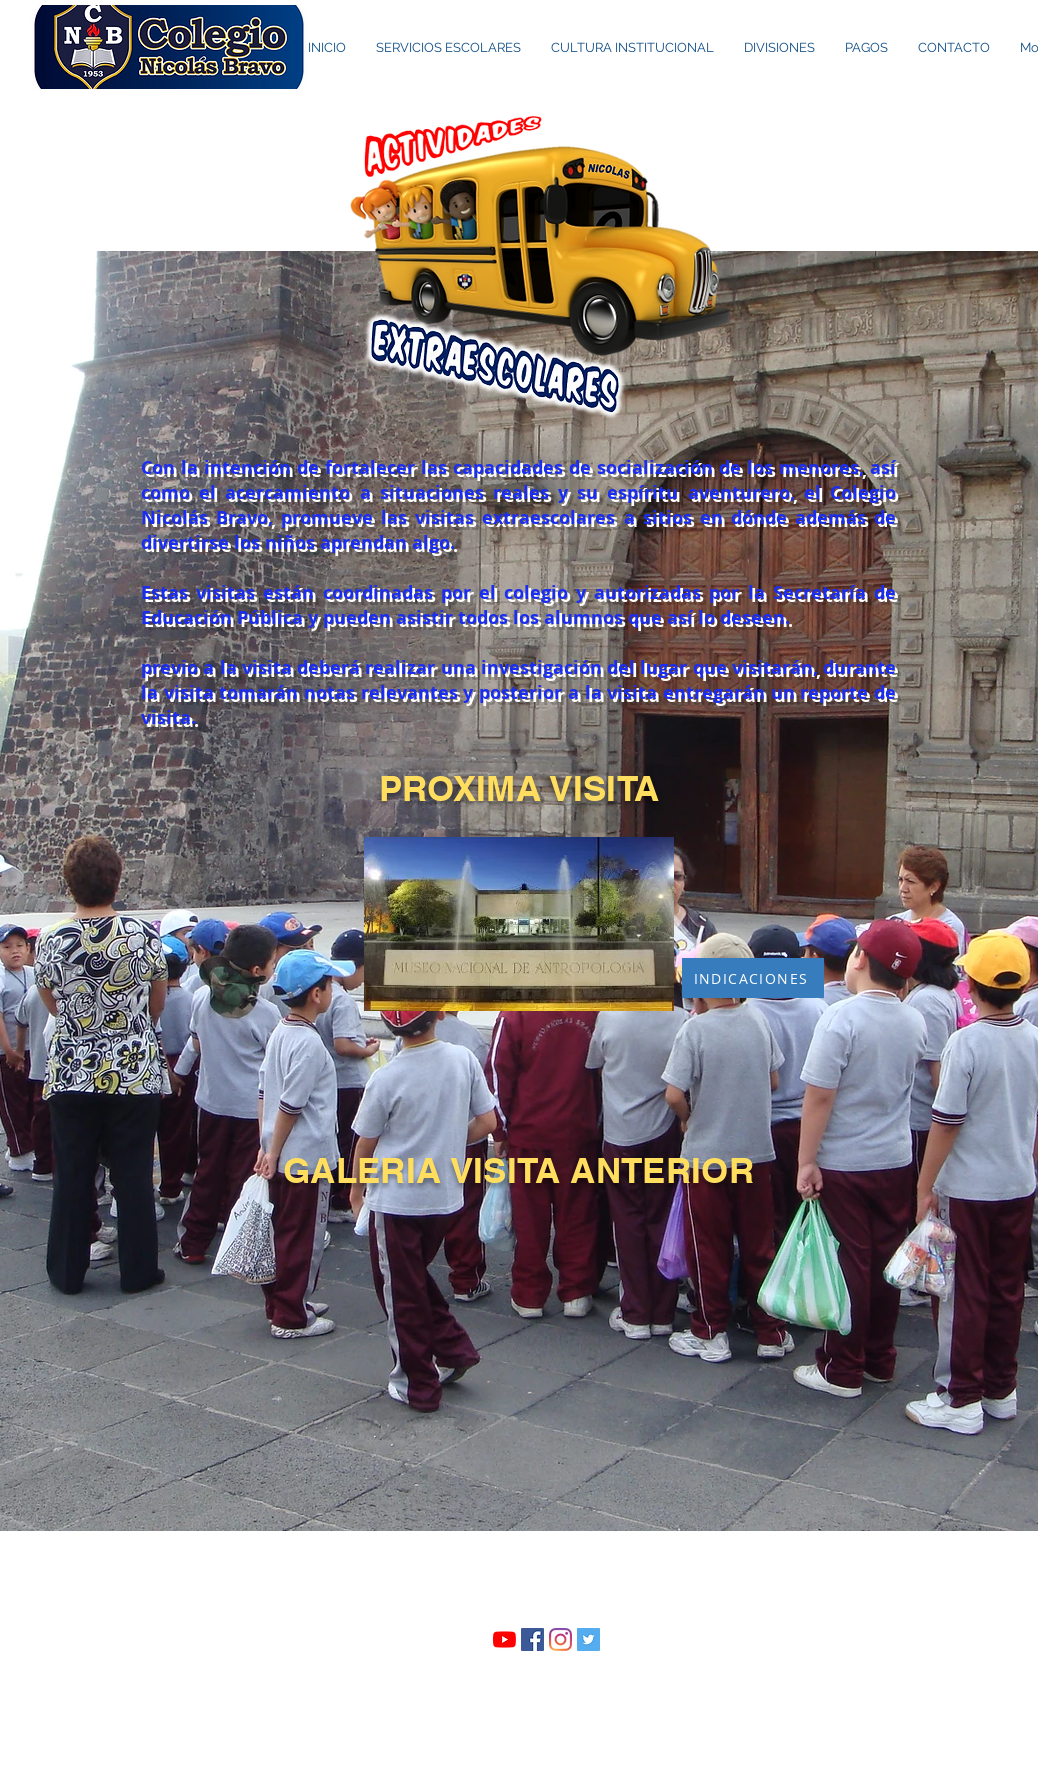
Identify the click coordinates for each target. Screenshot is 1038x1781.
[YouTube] (504, 1639)
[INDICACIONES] (753, 978)
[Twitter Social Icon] (588, 1639)
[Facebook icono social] (532, 1639)
